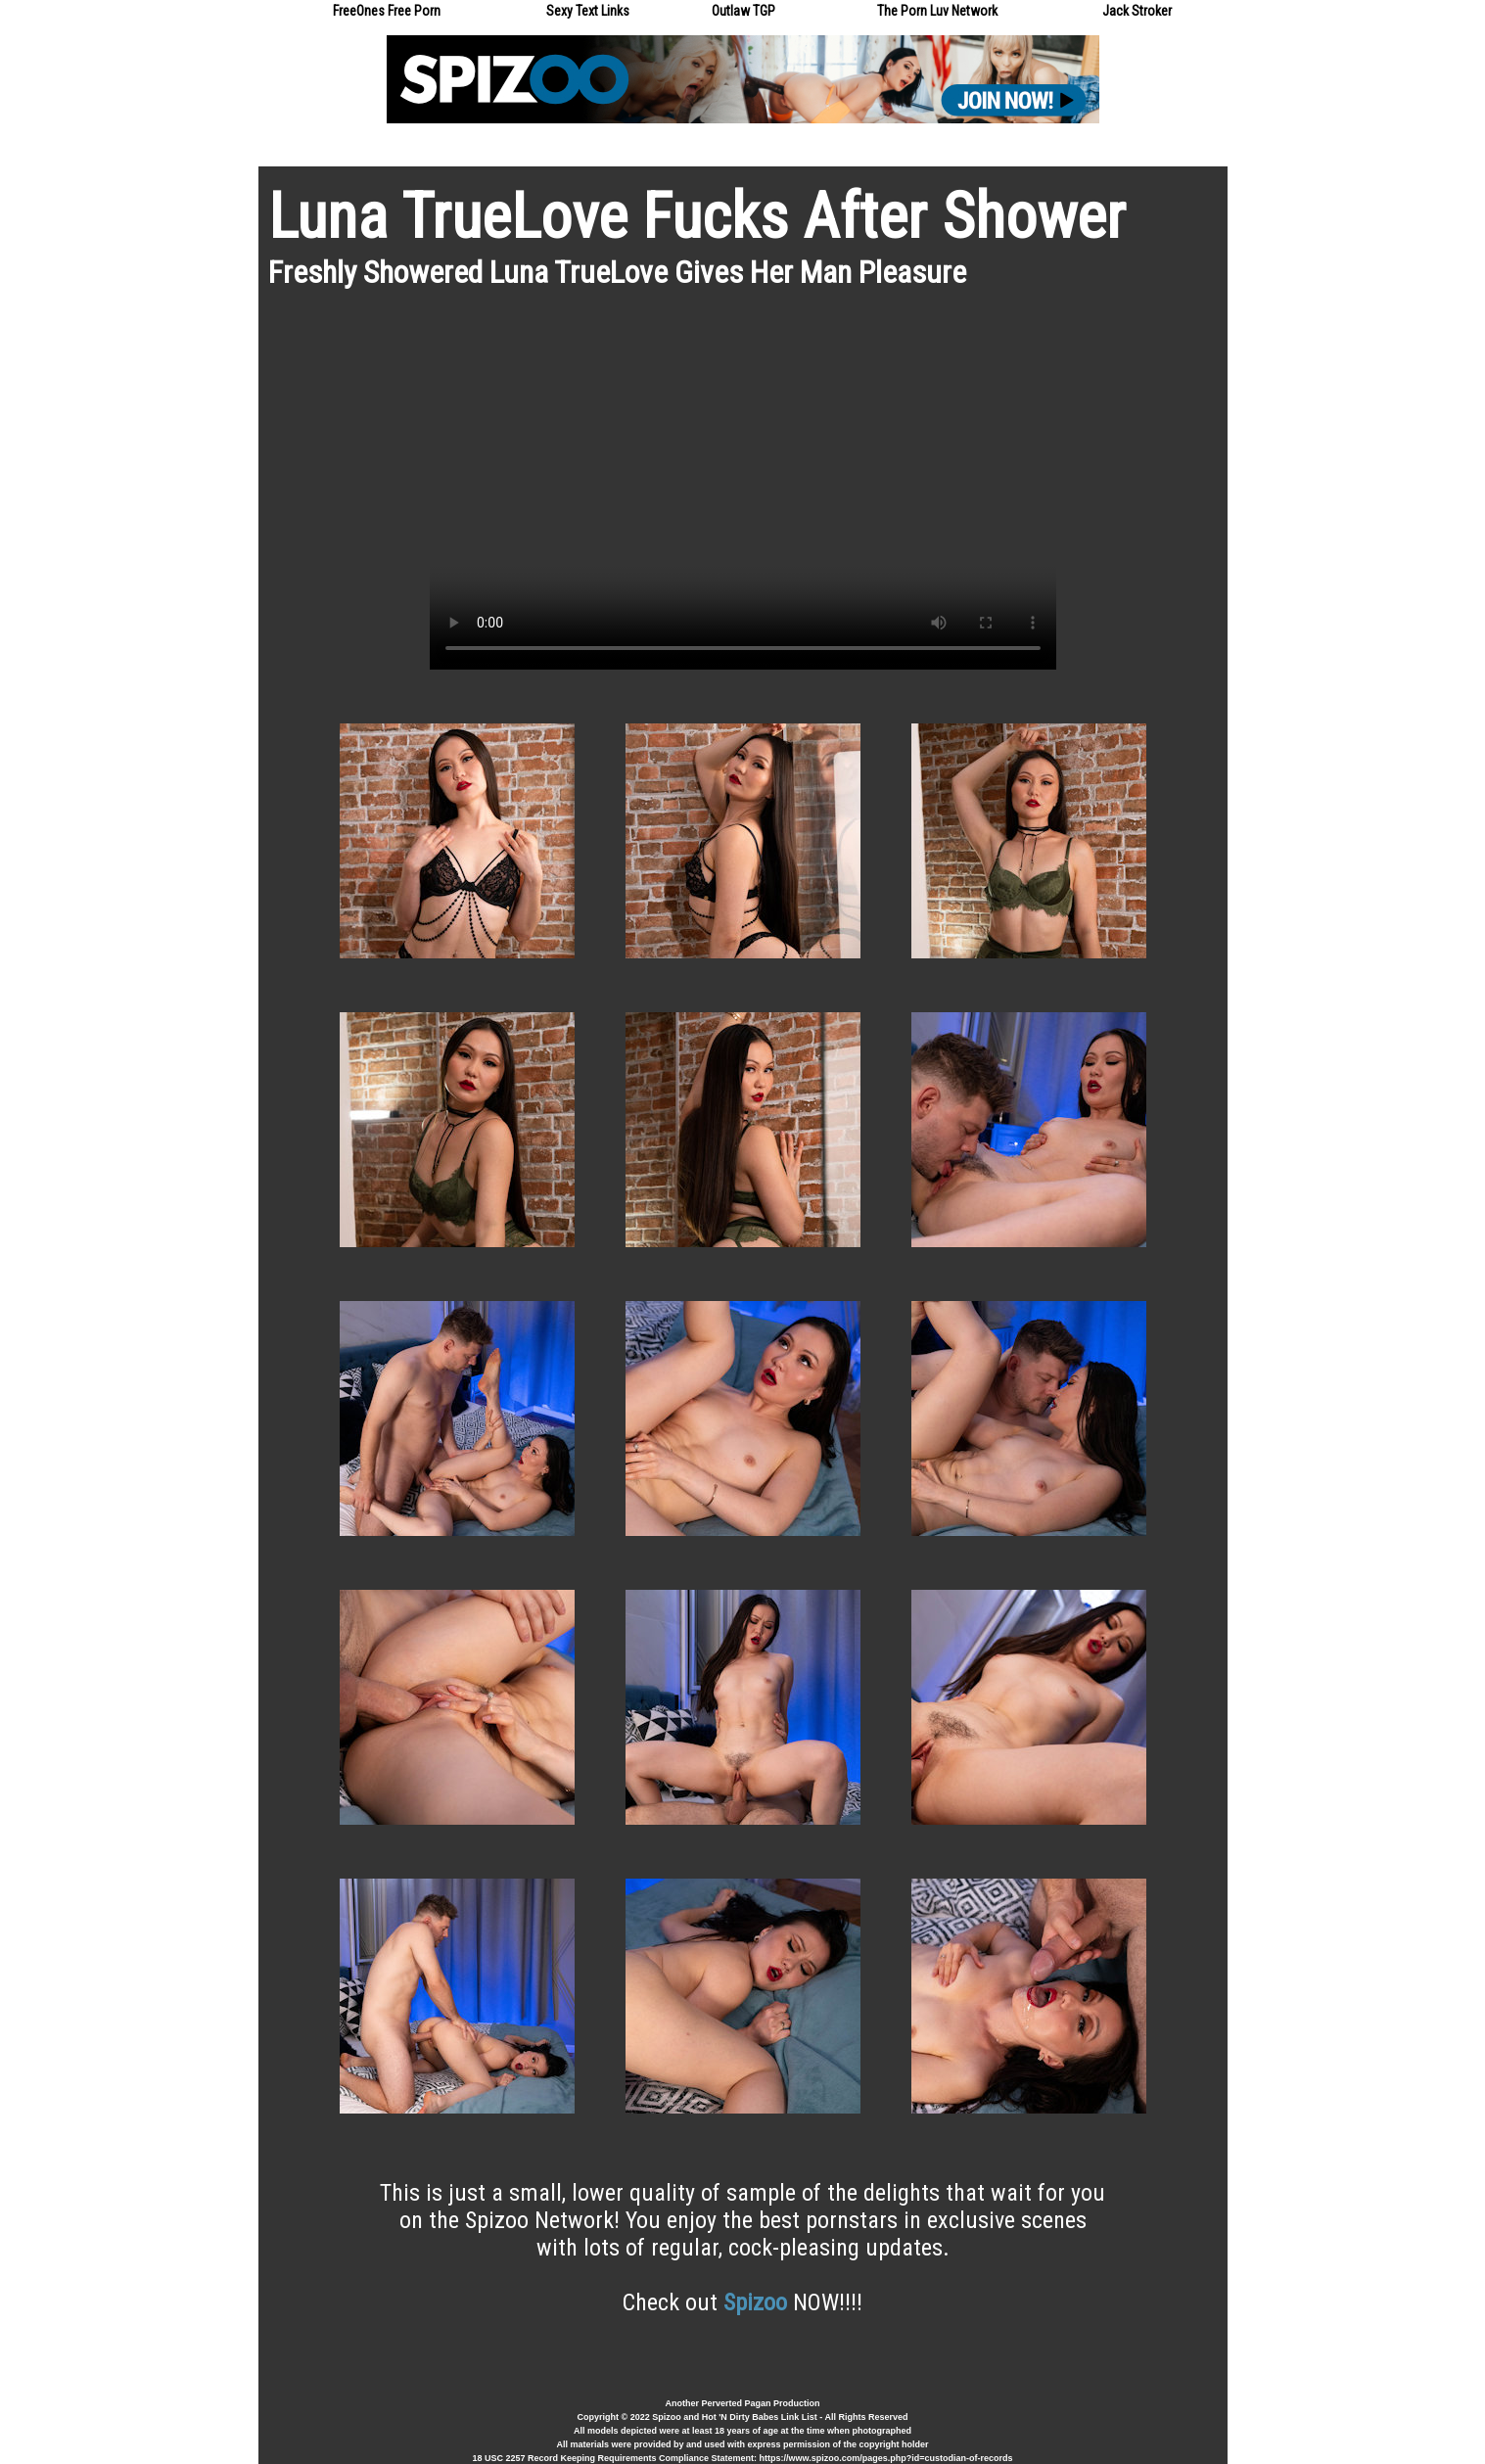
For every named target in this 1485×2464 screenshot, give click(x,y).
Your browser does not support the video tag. (743, 493)
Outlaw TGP (743, 11)
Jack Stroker (1137, 11)
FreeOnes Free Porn (387, 11)
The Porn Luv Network (937, 11)
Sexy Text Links (587, 11)
